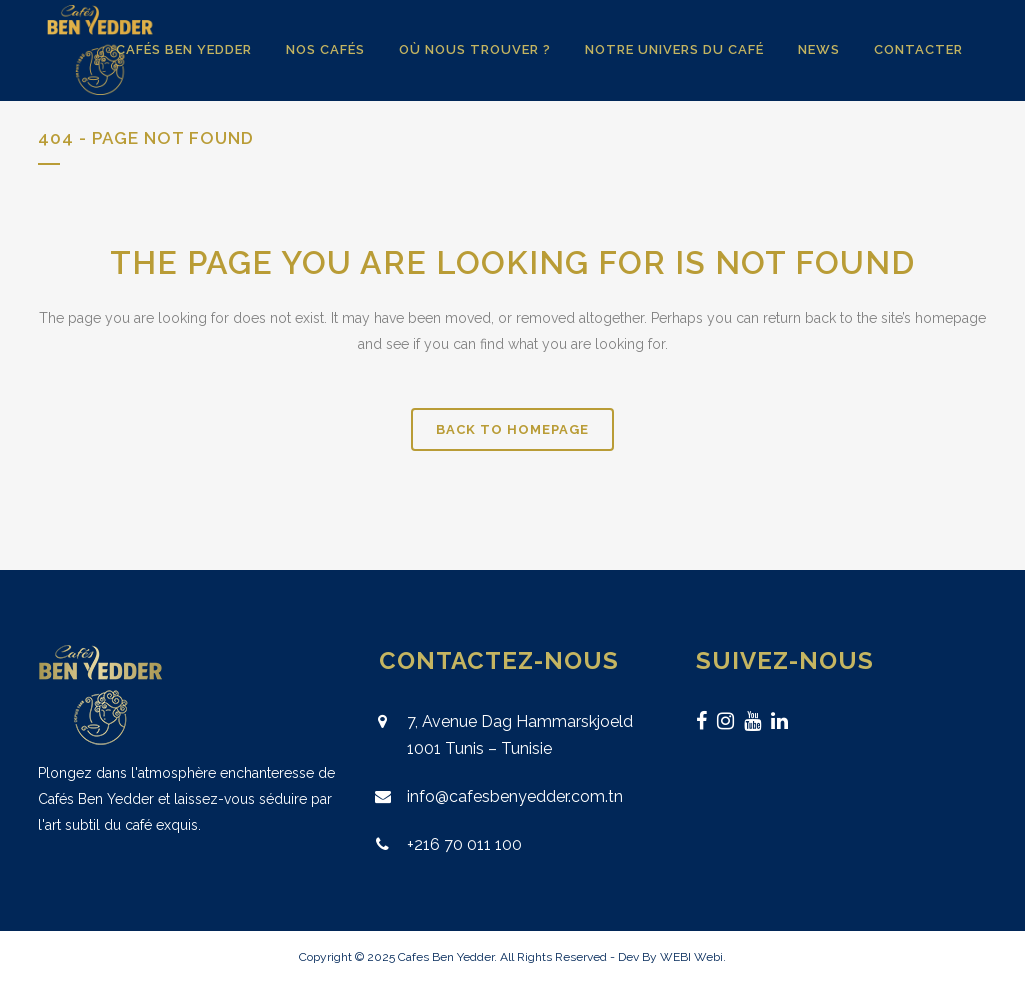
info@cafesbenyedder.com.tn (515, 796)
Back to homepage (512, 429)
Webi (708, 957)
